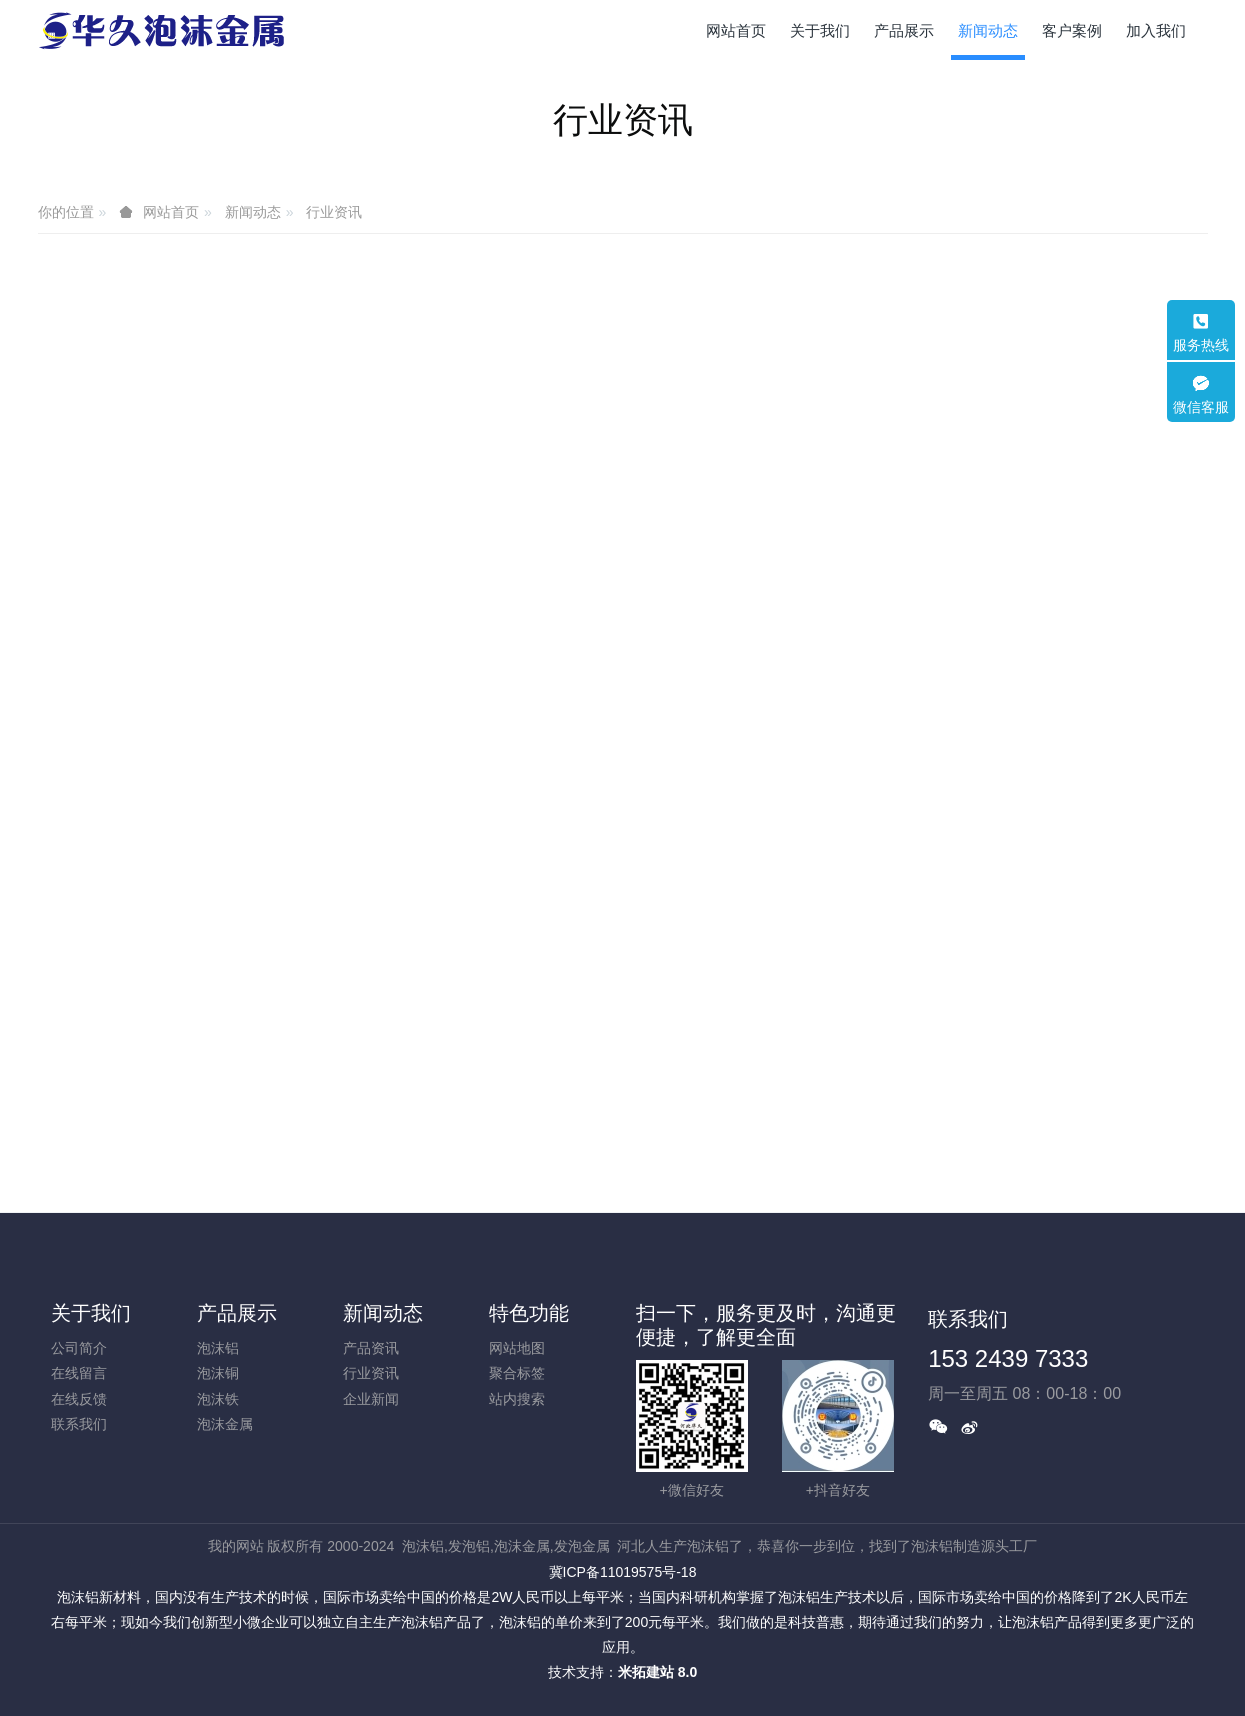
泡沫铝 (218, 1348)
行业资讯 (334, 212)
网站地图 (517, 1348)
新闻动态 (253, 212)
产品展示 (237, 1313)
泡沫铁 (218, 1399)
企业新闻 (371, 1399)
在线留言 (79, 1373)
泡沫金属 (225, 1424)
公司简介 (79, 1348)
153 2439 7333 (1008, 1358)
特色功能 (529, 1313)
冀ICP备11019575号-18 (623, 1572)
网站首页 (736, 30)
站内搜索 (517, 1399)
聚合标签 (517, 1373)
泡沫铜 (218, 1373)
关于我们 (91, 1313)
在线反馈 (79, 1399)
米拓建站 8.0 (657, 1672)
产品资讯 (371, 1348)
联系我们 (79, 1424)
